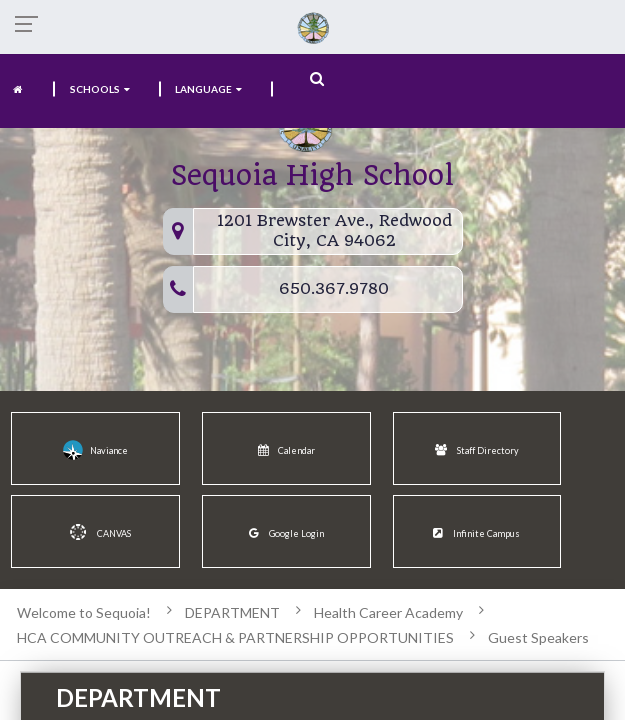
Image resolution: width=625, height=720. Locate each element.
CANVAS (95, 532)
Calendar (286, 450)
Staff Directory (477, 450)
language (209, 89)
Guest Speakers (538, 637)
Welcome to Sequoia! (84, 612)
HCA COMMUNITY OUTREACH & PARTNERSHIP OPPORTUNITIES (235, 637)
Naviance (95, 450)
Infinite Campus (476, 533)
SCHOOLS (100, 89)
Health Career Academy (388, 612)
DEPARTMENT (232, 612)
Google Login (286, 533)
